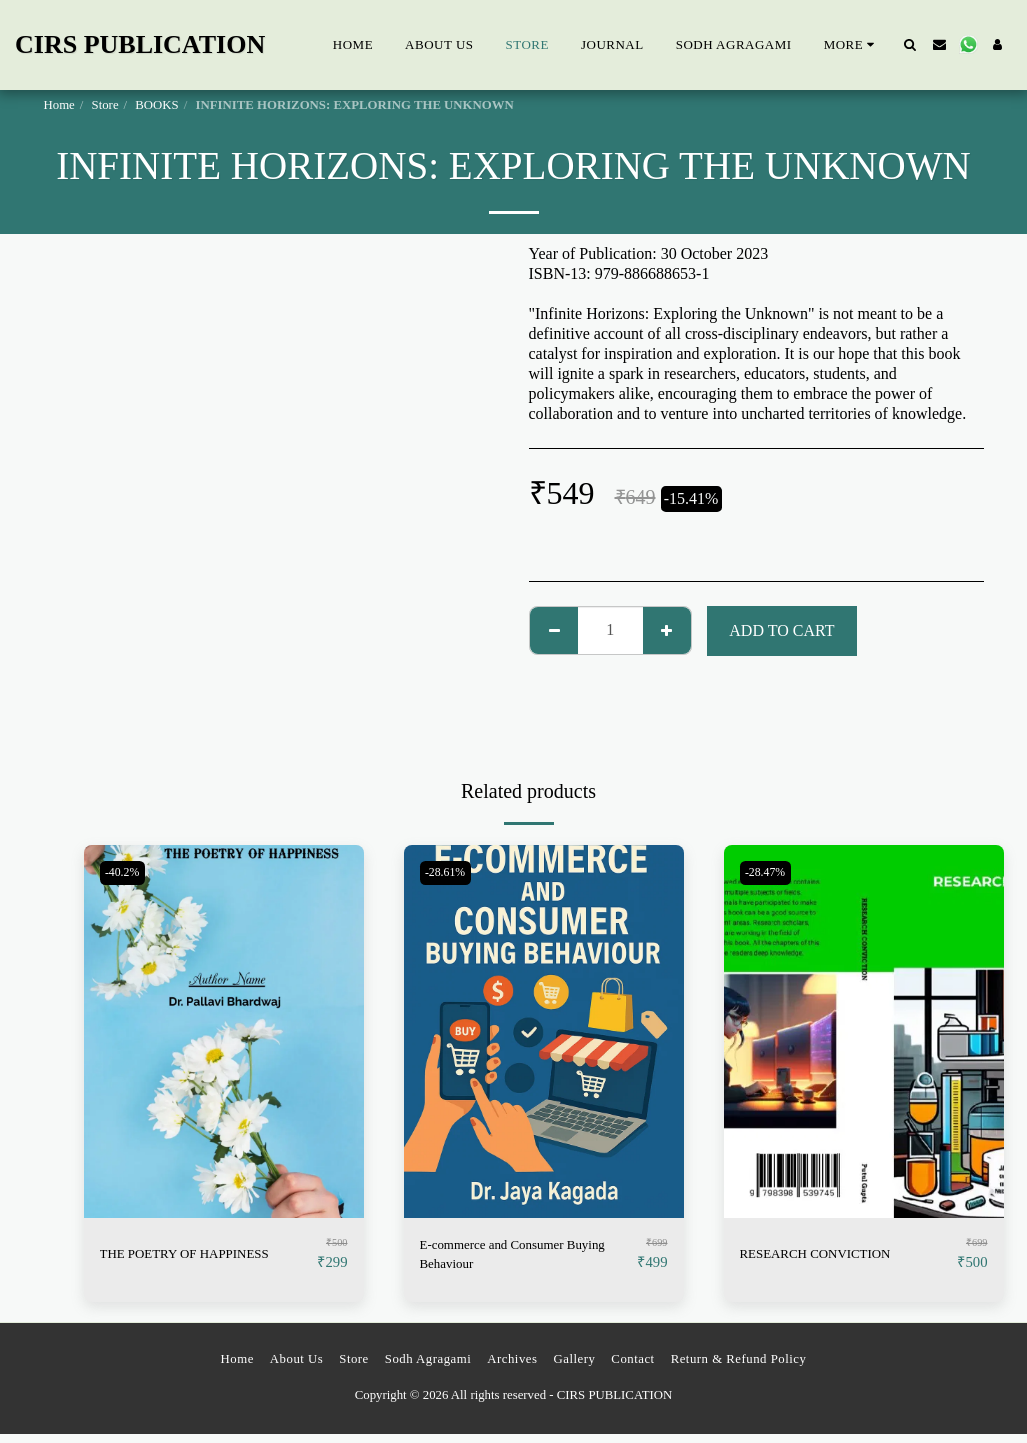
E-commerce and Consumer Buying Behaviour (509, 1257)
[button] (910, 44)
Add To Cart (781, 630)
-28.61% (450, 873)
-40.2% (126, 873)
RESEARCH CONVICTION (833, 1253)
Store (105, 105)
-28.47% (770, 873)
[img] (224, 1031)
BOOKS (156, 105)
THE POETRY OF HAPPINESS (205, 1253)
